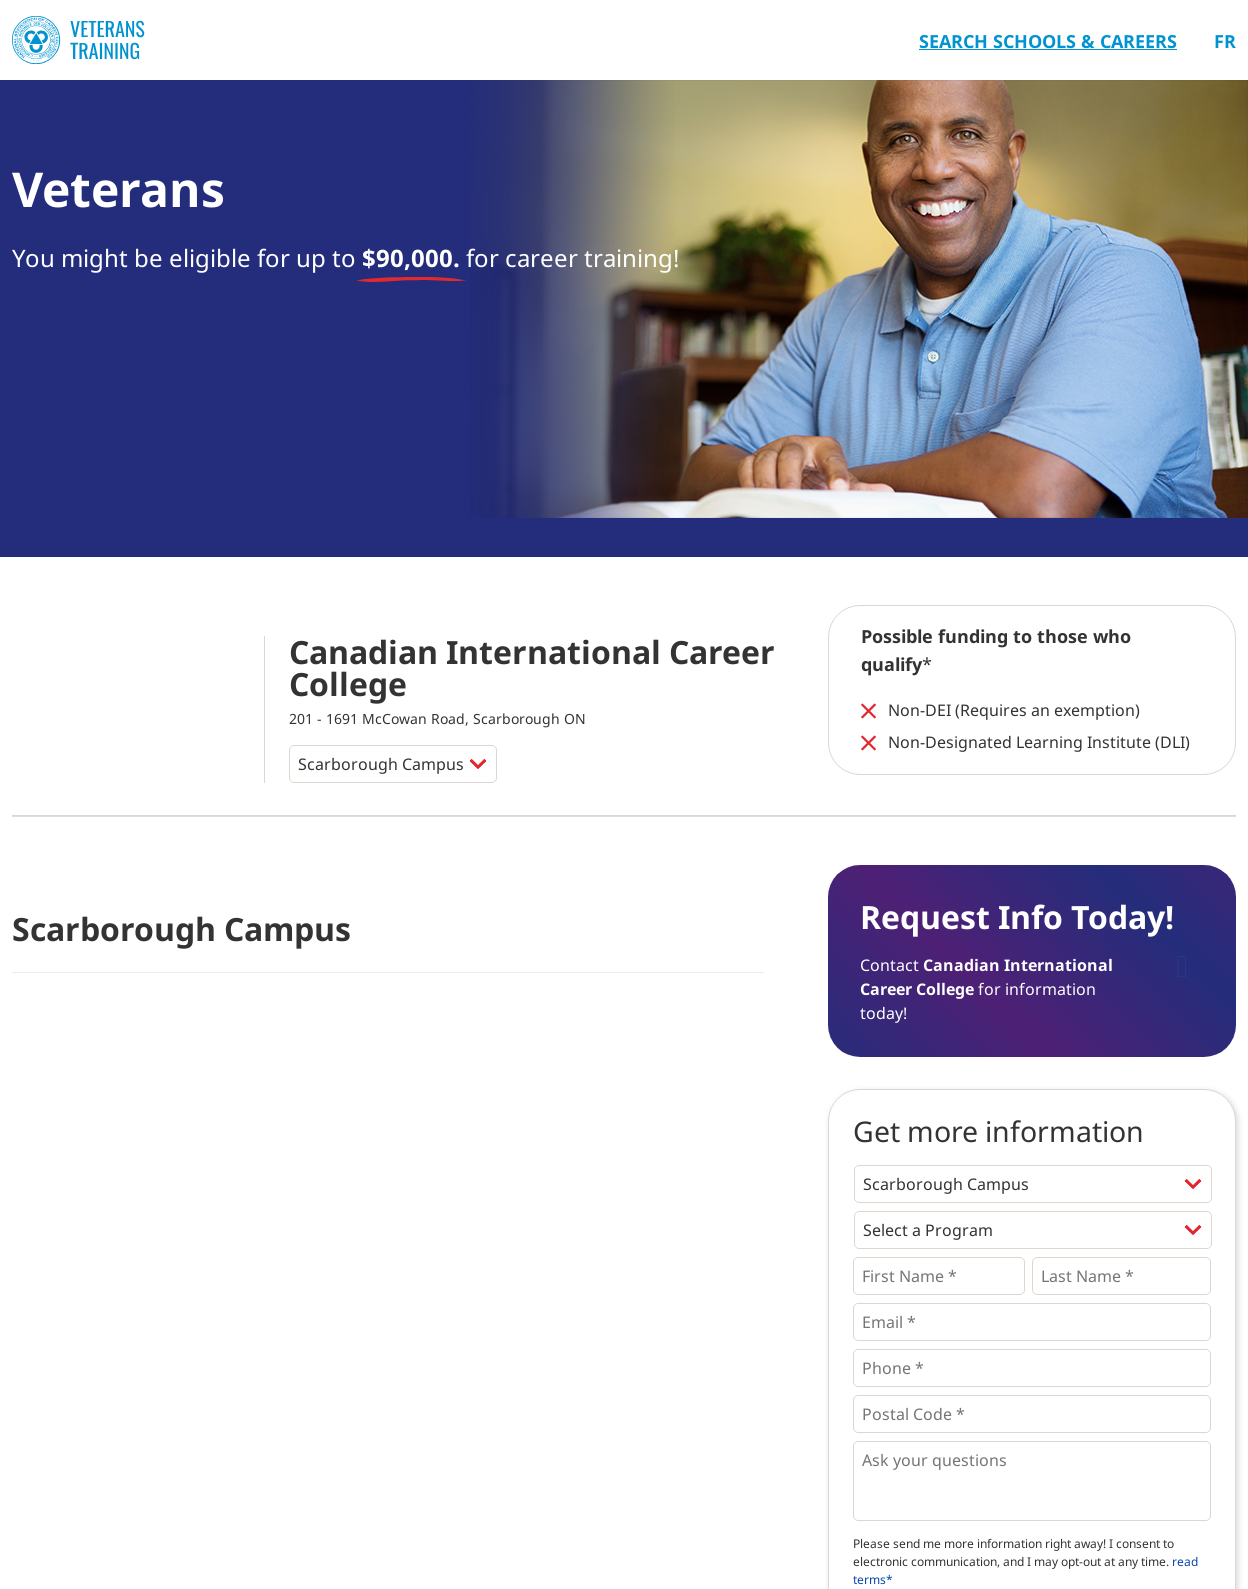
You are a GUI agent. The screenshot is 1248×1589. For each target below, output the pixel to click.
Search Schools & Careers (1048, 41)
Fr (1225, 41)
